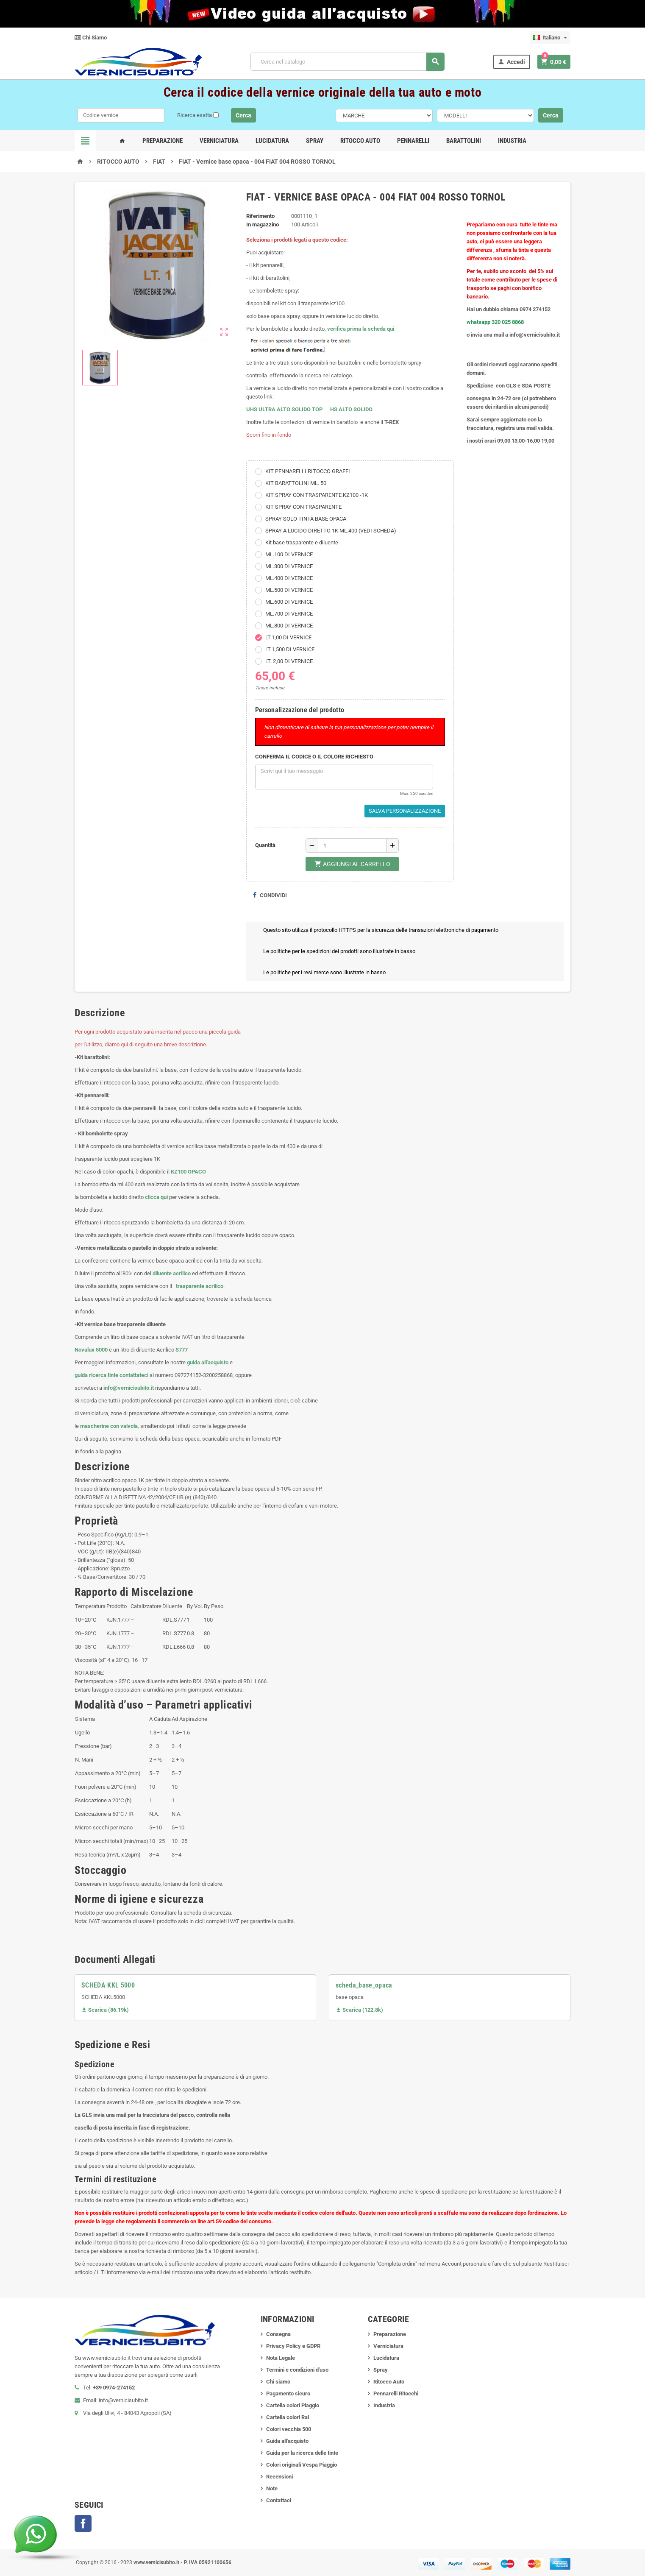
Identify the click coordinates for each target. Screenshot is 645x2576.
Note (272, 2488)
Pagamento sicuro (288, 2393)
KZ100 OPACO (188, 1171)
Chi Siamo (91, 37)
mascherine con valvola (109, 1426)
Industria (512, 141)
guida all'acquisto (207, 1362)
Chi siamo (278, 2381)
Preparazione (162, 141)
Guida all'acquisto (287, 2441)
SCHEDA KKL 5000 (108, 1985)
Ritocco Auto (360, 141)
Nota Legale (280, 2358)
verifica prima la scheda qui (360, 329)
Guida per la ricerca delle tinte (302, 2453)
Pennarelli (413, 141)
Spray (314, 141)
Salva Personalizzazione (405, 811)
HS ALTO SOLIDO (351, 409)
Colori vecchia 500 (288, 2429)
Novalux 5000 (91, 1350)
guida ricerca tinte (96, 1375)
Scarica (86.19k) (105, 2010)
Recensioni (279, 2476)
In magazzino (262, 224)
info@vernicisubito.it (128, 1388)
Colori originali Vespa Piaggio (301, 2465)
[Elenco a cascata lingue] (550, 37)
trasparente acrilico (199, 1286)
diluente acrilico (172, 1273)
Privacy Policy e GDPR (293, 2346)
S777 (181, 1350)
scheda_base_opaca (364, 1985)
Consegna (278, 2334)
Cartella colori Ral (287, 2417)
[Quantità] (352, 845)
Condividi (270, 895)
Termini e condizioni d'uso (297, 2370)
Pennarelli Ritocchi (395, 2393)
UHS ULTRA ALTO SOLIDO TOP (285, 409)
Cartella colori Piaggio (292, 2405)
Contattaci (278, 2500)
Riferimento (260, 216)
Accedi (511, 61)
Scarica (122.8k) (359, 2010)
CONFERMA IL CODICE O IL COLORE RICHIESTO (314, 756)
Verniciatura (219, 141)
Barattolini (463, 141)
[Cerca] (347, 62)
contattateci (134, 1375)
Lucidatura (272, 141)
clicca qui (156, 1197)
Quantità (265, 845)
